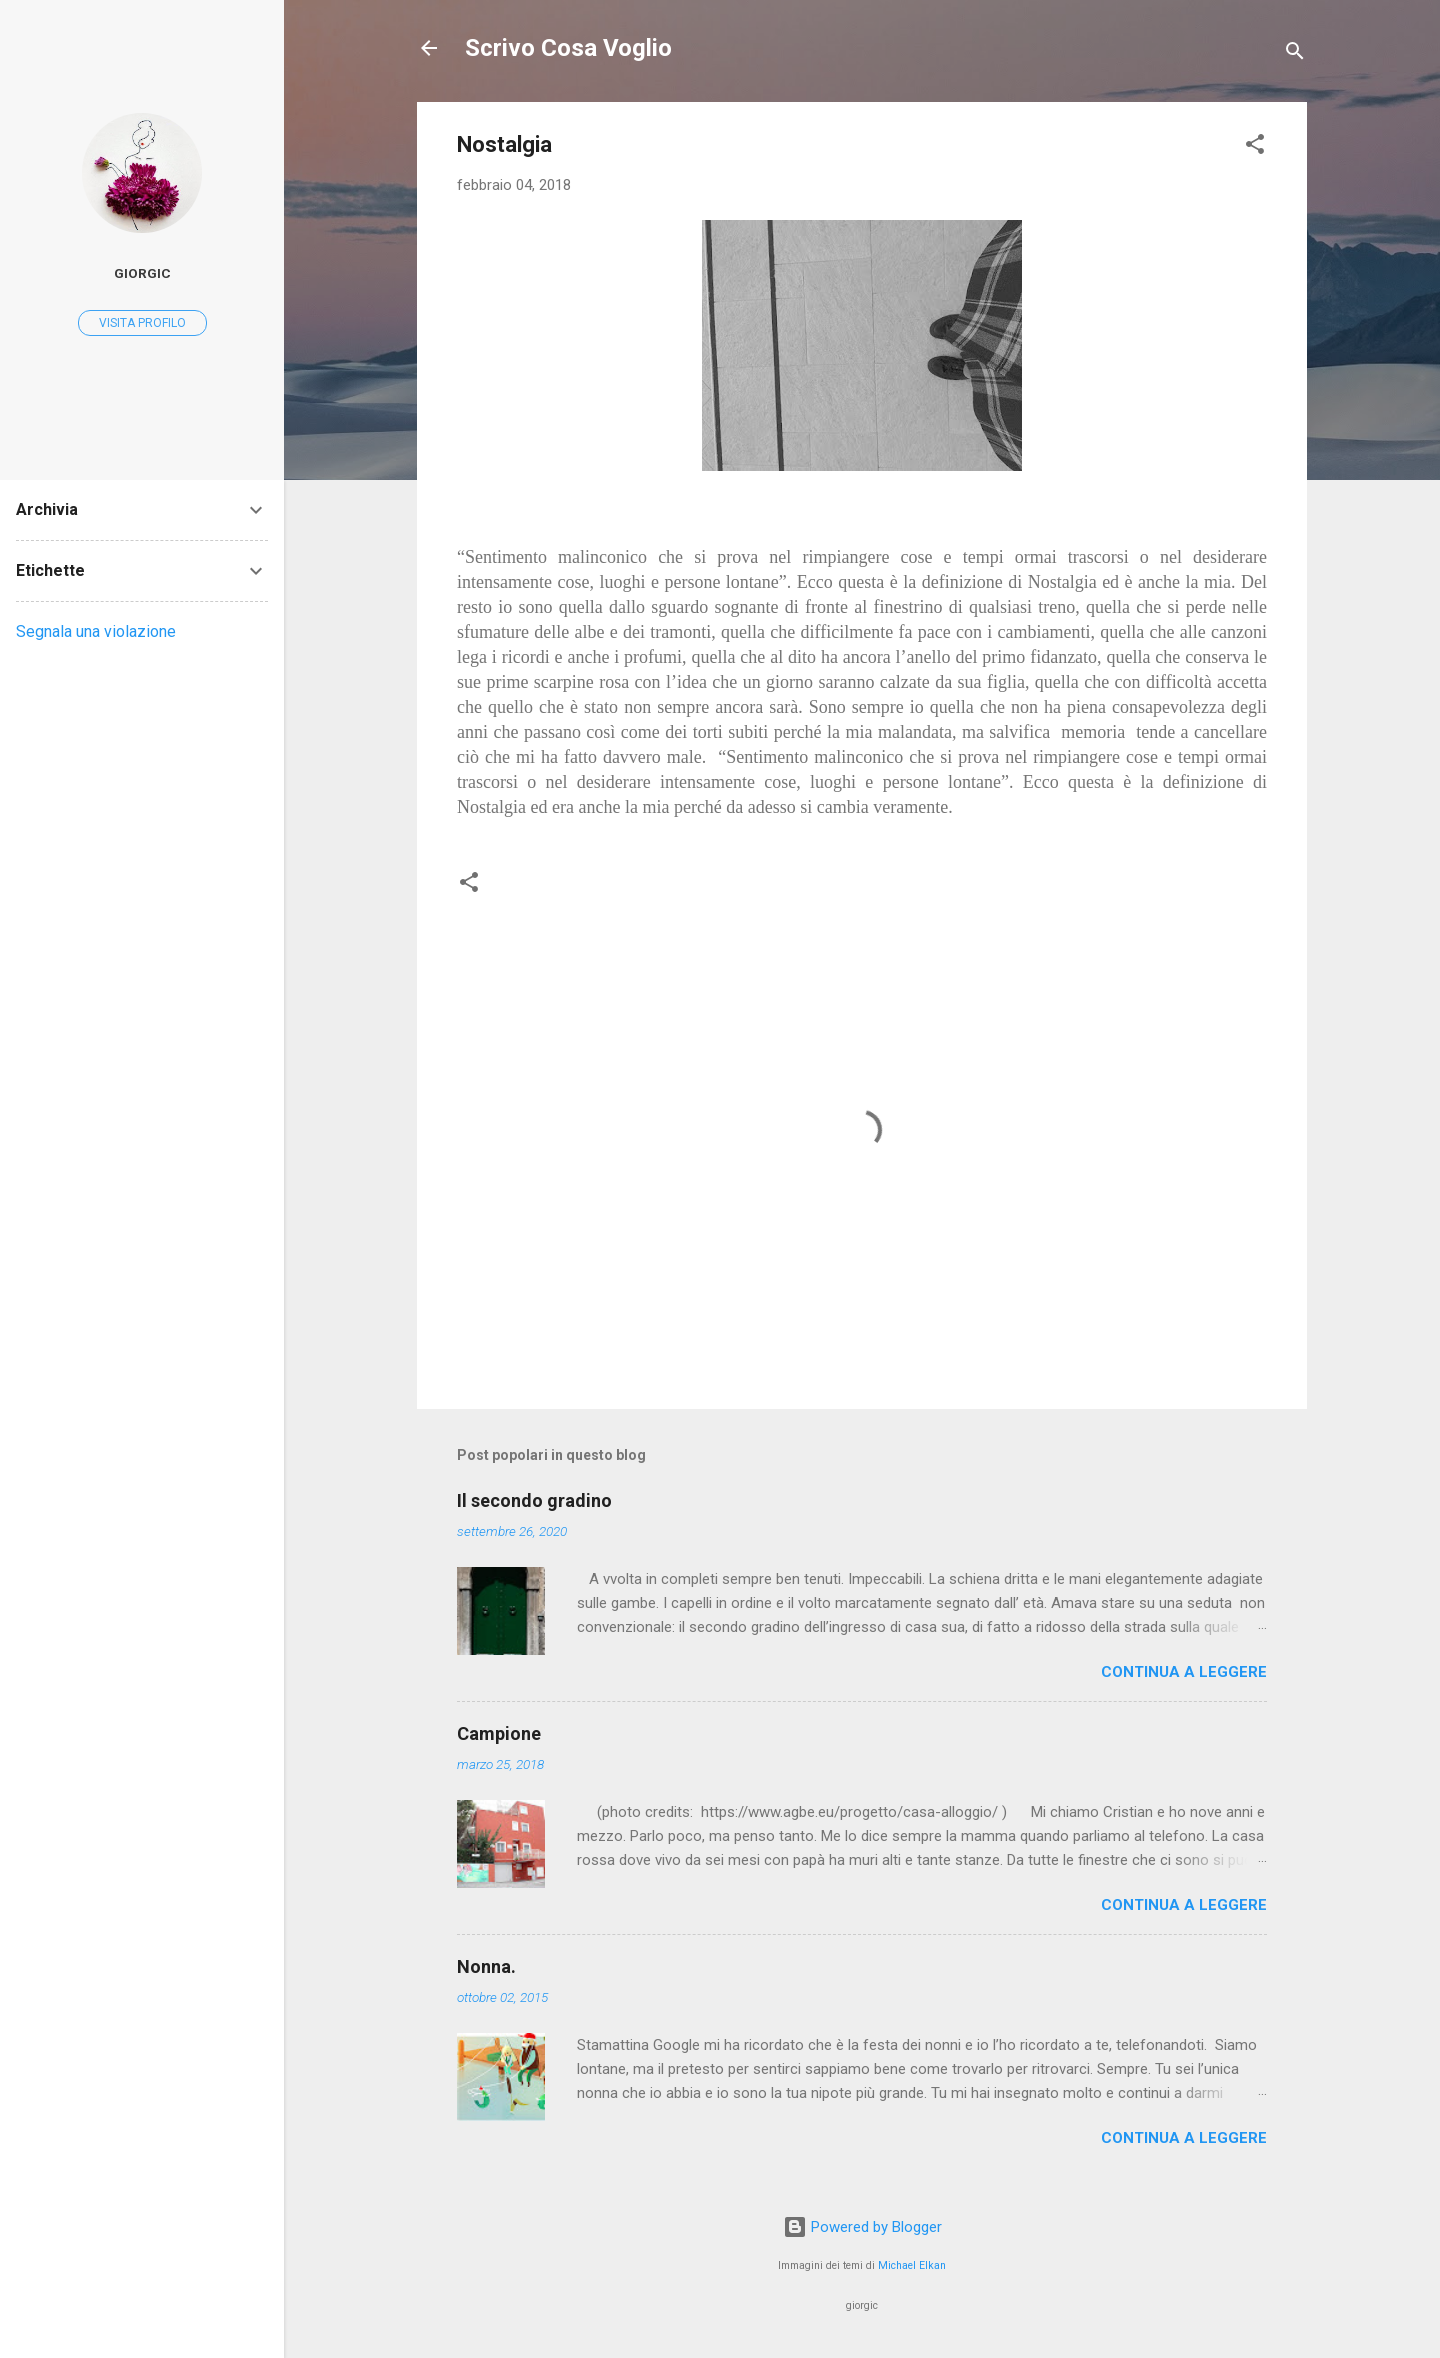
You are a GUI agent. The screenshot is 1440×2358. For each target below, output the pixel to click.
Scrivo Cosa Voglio (568, 48)
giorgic (142, 273)
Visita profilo (142, 323)
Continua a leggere (1184, 1672)
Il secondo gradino (534, 1500)
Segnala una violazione (96, 631)
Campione (499, 1733)
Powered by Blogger (862, 2227)
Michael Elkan (912, 2265)
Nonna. (486, 1966)
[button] (1255, 147)
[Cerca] (1295, 54)
